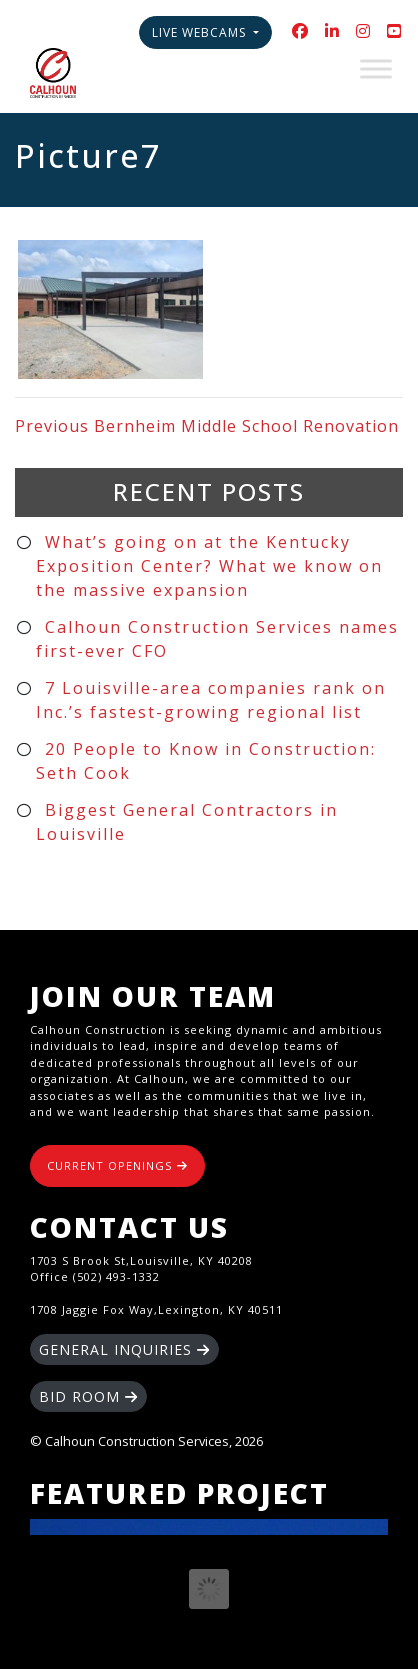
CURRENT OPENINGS (117, 1165)
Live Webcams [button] (201, 32)
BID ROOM (88, 1396)
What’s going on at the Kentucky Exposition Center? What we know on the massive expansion (209, 566)
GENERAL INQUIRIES (124, 1349)
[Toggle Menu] (376, 68)
